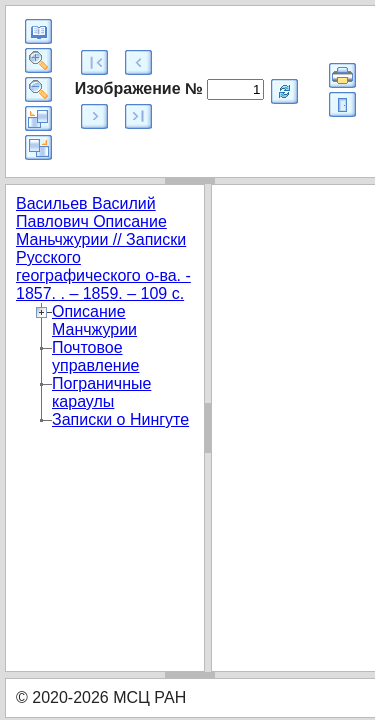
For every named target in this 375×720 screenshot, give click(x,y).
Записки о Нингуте (120, 419)
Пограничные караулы (101, 392)
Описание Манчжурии (94, 320)
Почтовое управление (96, 356)
